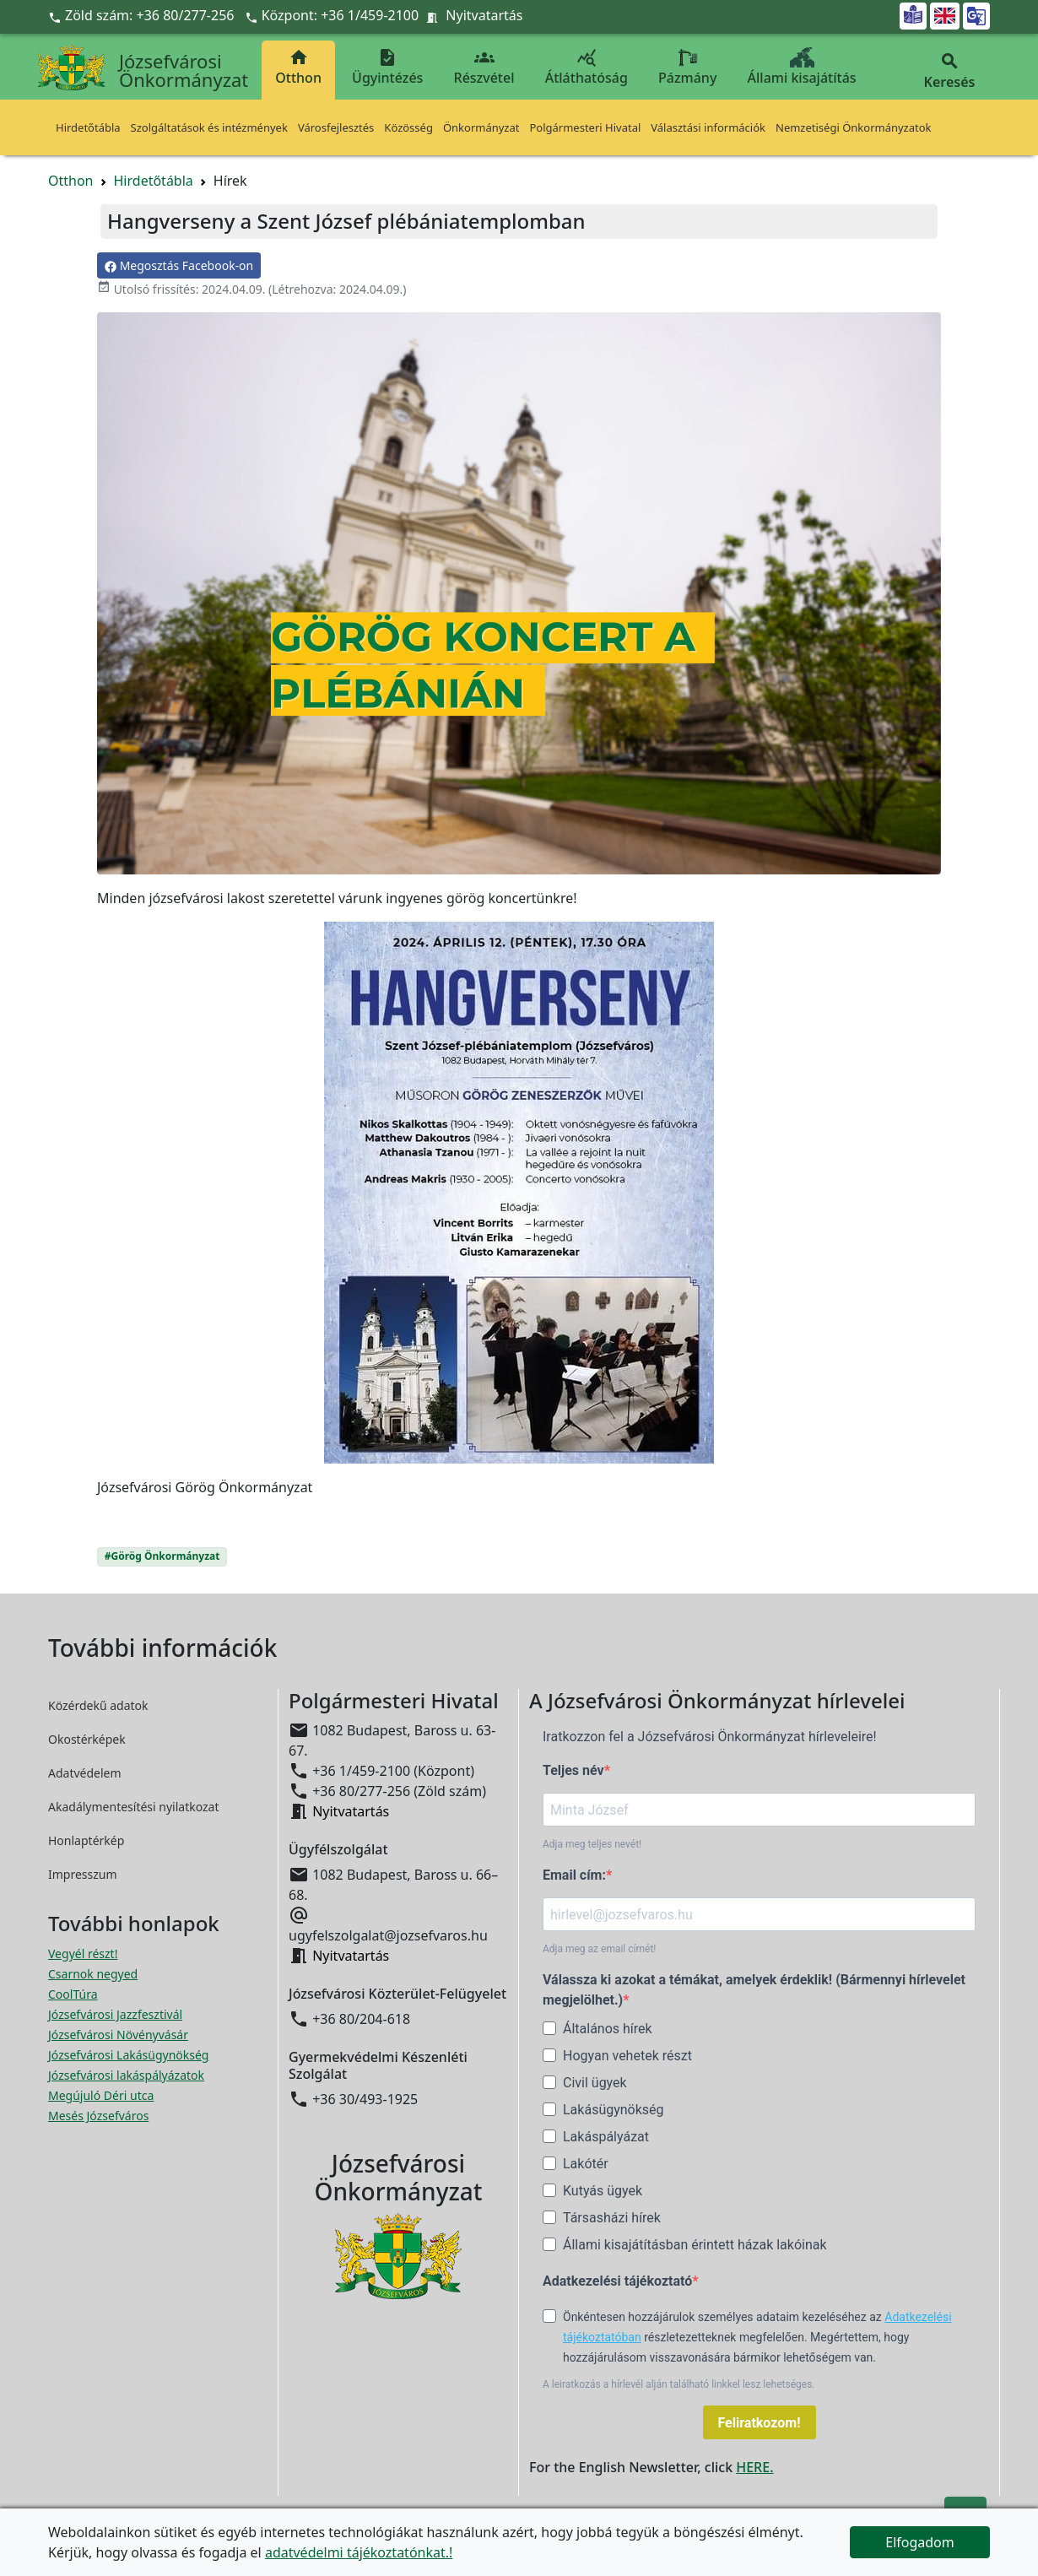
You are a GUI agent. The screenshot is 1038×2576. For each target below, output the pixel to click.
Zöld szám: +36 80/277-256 (143, 15)
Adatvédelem (85, 1773)
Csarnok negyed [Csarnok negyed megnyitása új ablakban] (93, 1974)
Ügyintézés (387, 67)
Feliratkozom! (759, 2423)
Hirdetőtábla (88, 127)
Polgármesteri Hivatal (585, 127)
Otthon (298, 67)
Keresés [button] (949, 71)
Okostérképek (87, 1739)
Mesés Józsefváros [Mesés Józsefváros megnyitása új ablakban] (98, 2116)
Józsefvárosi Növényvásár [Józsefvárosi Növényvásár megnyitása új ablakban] (118, 2035)
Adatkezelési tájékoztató (617, 2281)
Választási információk (708, 127)
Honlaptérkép (86, 1840)
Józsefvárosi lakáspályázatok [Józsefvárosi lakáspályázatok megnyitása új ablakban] (126, 2075)
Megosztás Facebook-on (179, 265)
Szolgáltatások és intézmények (209, 127)
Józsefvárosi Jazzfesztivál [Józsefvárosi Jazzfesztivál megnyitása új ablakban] (115, 2014)
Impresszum (82, 1874)
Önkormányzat (481, 127)
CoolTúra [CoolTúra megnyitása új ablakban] (73, 1994)
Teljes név (573, 1770)
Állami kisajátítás (802, 67)
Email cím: (574, 1875)
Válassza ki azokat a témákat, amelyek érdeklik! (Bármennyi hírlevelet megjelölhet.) (754, 1990)
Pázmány (687, 67)
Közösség (408, 127)
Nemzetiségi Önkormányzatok (854, 127)
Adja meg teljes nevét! (592, 1844)
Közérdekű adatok (98, 1705)
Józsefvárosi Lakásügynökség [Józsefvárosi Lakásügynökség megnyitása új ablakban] (128, 2055)
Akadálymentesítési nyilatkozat (133, 1807)
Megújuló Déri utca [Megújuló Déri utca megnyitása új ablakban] (101, 2095)
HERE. (754, 2467)
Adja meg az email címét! (599, 1949)
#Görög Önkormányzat (162, 1556)
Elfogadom (919, 2542)
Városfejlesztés (336, 127)
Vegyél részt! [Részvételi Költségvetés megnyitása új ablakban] (82, 1954)
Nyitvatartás (484, 15)
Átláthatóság (586, 67)
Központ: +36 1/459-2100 (340, 15)
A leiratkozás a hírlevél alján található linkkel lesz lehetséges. (679, 2384)
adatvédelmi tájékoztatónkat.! (358, 2552)
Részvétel (484, 67)
